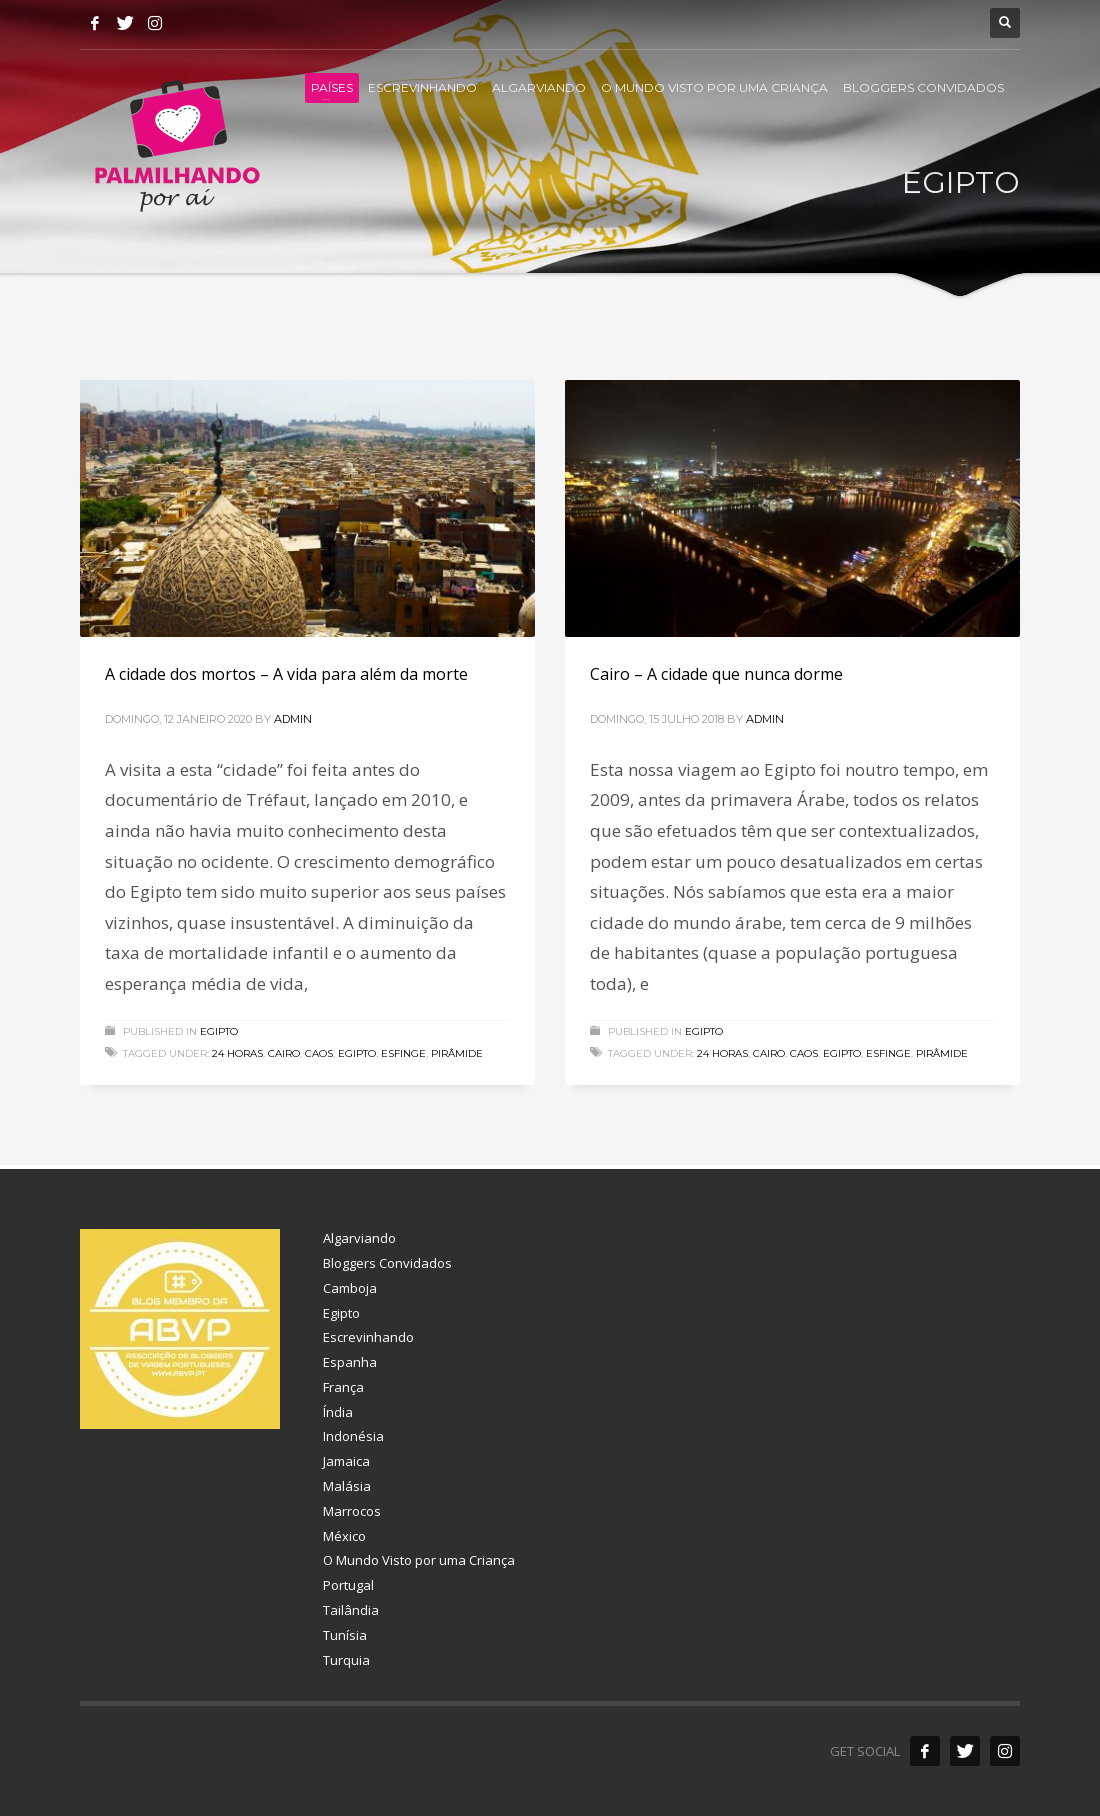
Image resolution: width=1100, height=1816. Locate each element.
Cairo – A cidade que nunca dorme (716, 674)
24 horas (237, 1053)
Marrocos (352, 1511)
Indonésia (353, 1436)
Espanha (350, 1362)
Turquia (346, 1660)
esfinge (403, 1053)
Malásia (347, 1486)
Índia (338, 1412)
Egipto (219, 1031)
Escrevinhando (368, 1337)
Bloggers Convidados (387, 1263)
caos (319, 1053)
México (344, 1536)
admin (293, 719)
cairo (284, 1053)
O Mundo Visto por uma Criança (419, 1560)
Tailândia (351, 1610)
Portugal (348, 1585)
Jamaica (346, 1461)
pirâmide (457, 1053)
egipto (357, 1053)
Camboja (350, 1288)
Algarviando (359, 1238)
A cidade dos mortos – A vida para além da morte (286, 674)
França (343, 1387)
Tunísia (345, 1635)
